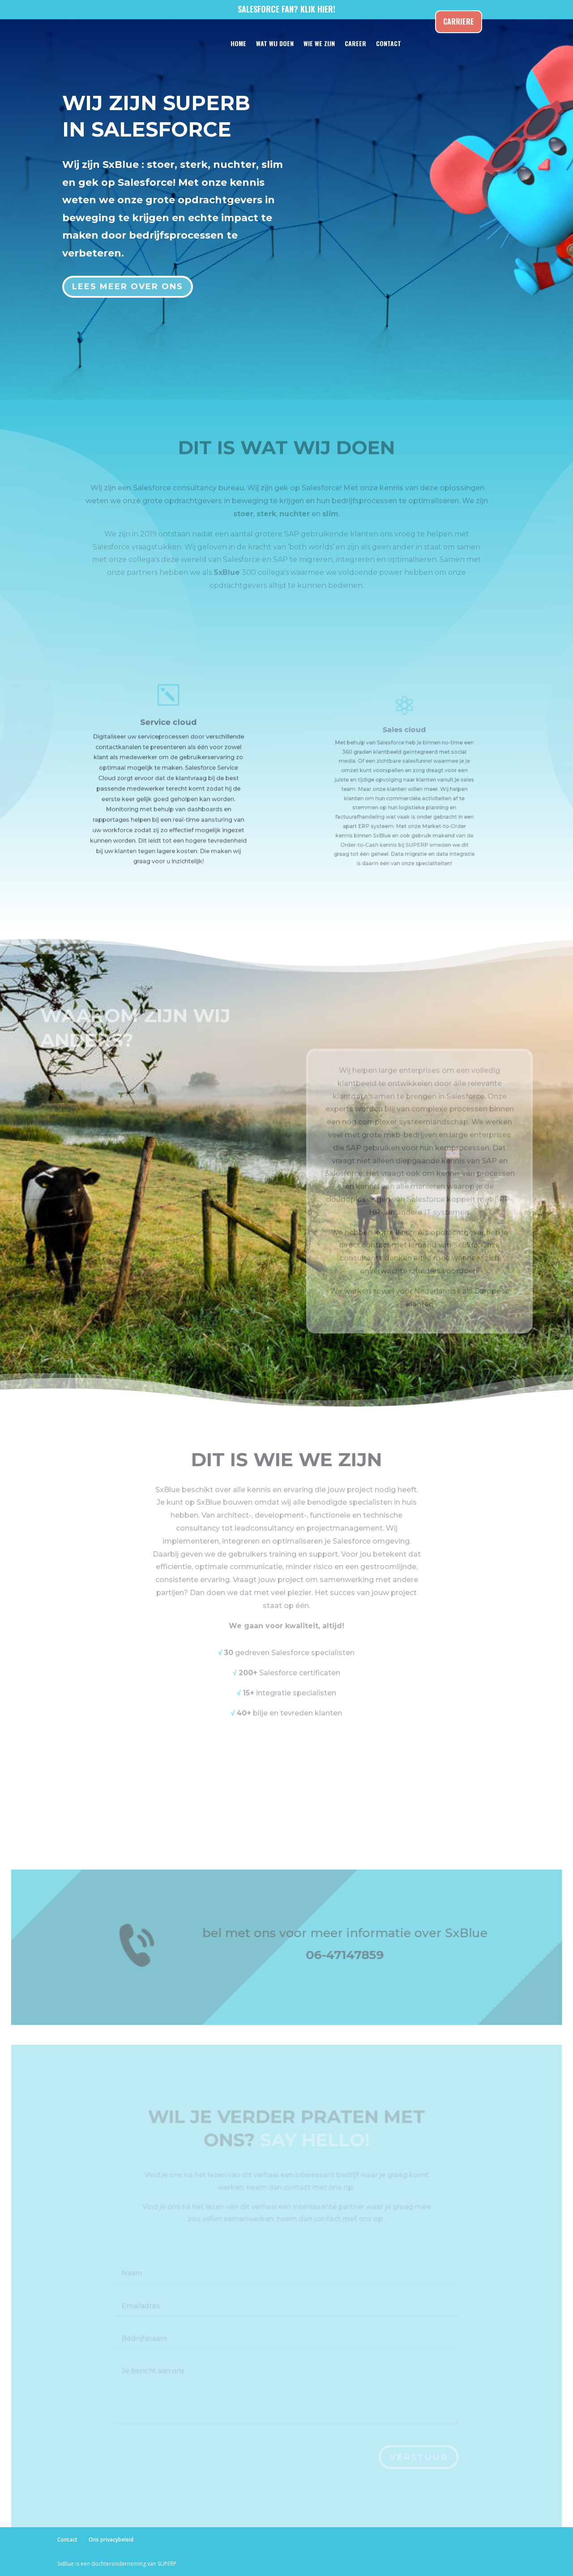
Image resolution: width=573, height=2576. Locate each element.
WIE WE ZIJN (319, 43)
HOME (238, 43)
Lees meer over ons (129, 280)
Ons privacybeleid (111, 2539)
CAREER (355, 43)
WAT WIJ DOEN (275, 43)
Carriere (458, 21)
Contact (67, 2539)
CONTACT (388, 43)
